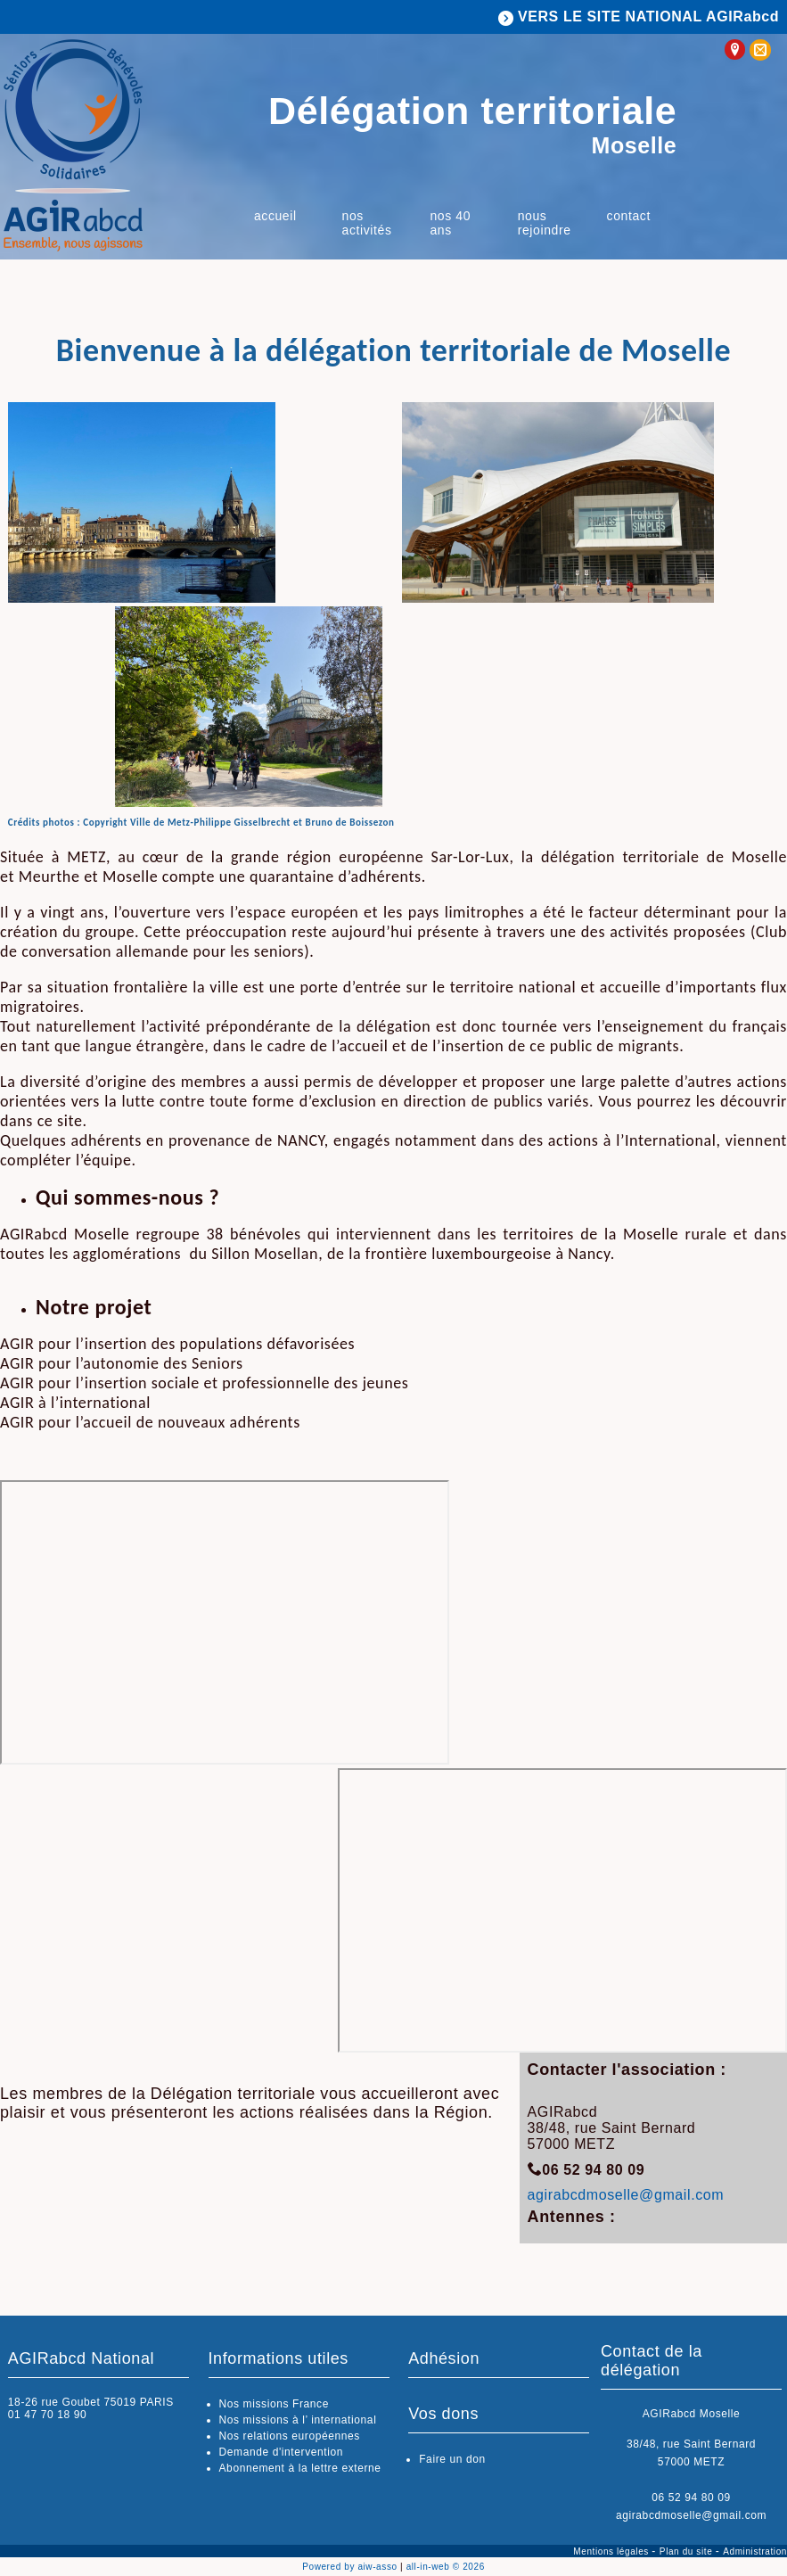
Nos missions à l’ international (298, 2420)
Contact (629, 216)
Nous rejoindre (544, 223)
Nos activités (367, 223)
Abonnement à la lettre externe (300, 2468)
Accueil (275, 216)
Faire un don (452, 2459)
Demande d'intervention (281, 2452)
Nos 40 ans (450, 223)
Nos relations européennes (289, 2436)
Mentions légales (612, 2551)
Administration (755, 2551)
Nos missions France (274, 2404)
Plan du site (688, 2551)
